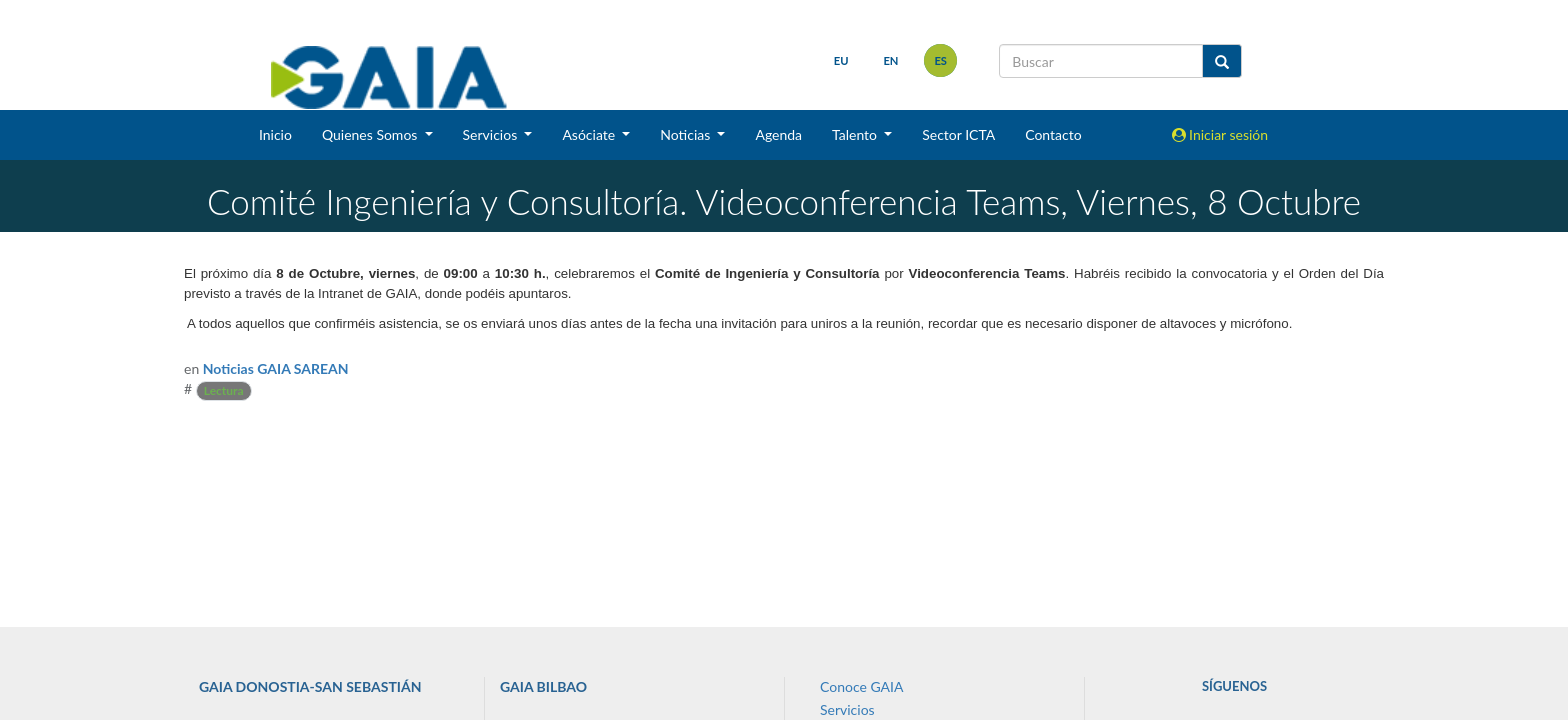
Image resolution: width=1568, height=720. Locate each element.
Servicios (847, 709)
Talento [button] (856, 134)
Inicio (275, 134)
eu (841, 60)
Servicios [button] (492, 134)
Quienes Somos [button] (371, 134)
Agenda (778, 134)
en (890, 60)
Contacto (1053, 134)
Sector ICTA (958, 134)
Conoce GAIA (861, 686)
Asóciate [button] (590, 134)
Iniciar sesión (1220, 134)
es (940, 60)
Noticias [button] (687, 134)
